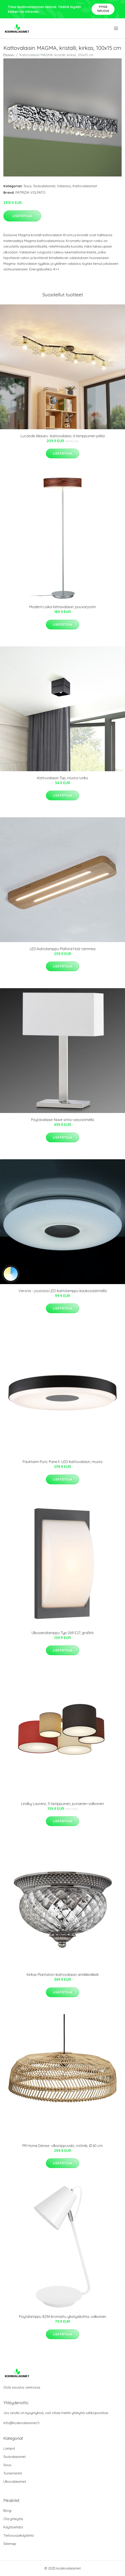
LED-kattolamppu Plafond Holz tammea (62, 949)
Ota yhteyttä (13, 2519)
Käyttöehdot (13, 2527)
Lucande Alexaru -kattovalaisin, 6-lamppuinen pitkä (63, 436)
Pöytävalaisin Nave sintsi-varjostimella (62, 1119)
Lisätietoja (22, 216)
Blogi (7, 2510)
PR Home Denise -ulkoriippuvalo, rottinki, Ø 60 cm (62, 2145)
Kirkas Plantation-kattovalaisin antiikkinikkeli (63, 1974)
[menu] (116, 28)
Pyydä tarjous (103, 9)
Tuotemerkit (12, 2473)
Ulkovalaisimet (14, 2481)
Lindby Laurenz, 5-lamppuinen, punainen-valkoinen (62, 1803)
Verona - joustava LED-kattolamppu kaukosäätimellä (63, 1291)
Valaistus (64, 186)
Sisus (28, 186)
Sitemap (9, 2544)
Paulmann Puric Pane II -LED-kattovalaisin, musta (62, 1461)
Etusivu (8, 55)
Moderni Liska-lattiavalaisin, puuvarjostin (62, 607)
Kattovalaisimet (85, 186)
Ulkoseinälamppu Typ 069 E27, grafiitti (63, 1633)
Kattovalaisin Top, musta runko (62, 778)
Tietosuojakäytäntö (18, 2535)
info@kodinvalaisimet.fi (21, 2423)
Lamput (9, 2448)
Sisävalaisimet (44, 186)
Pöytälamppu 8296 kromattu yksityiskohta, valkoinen (62, 2316)
